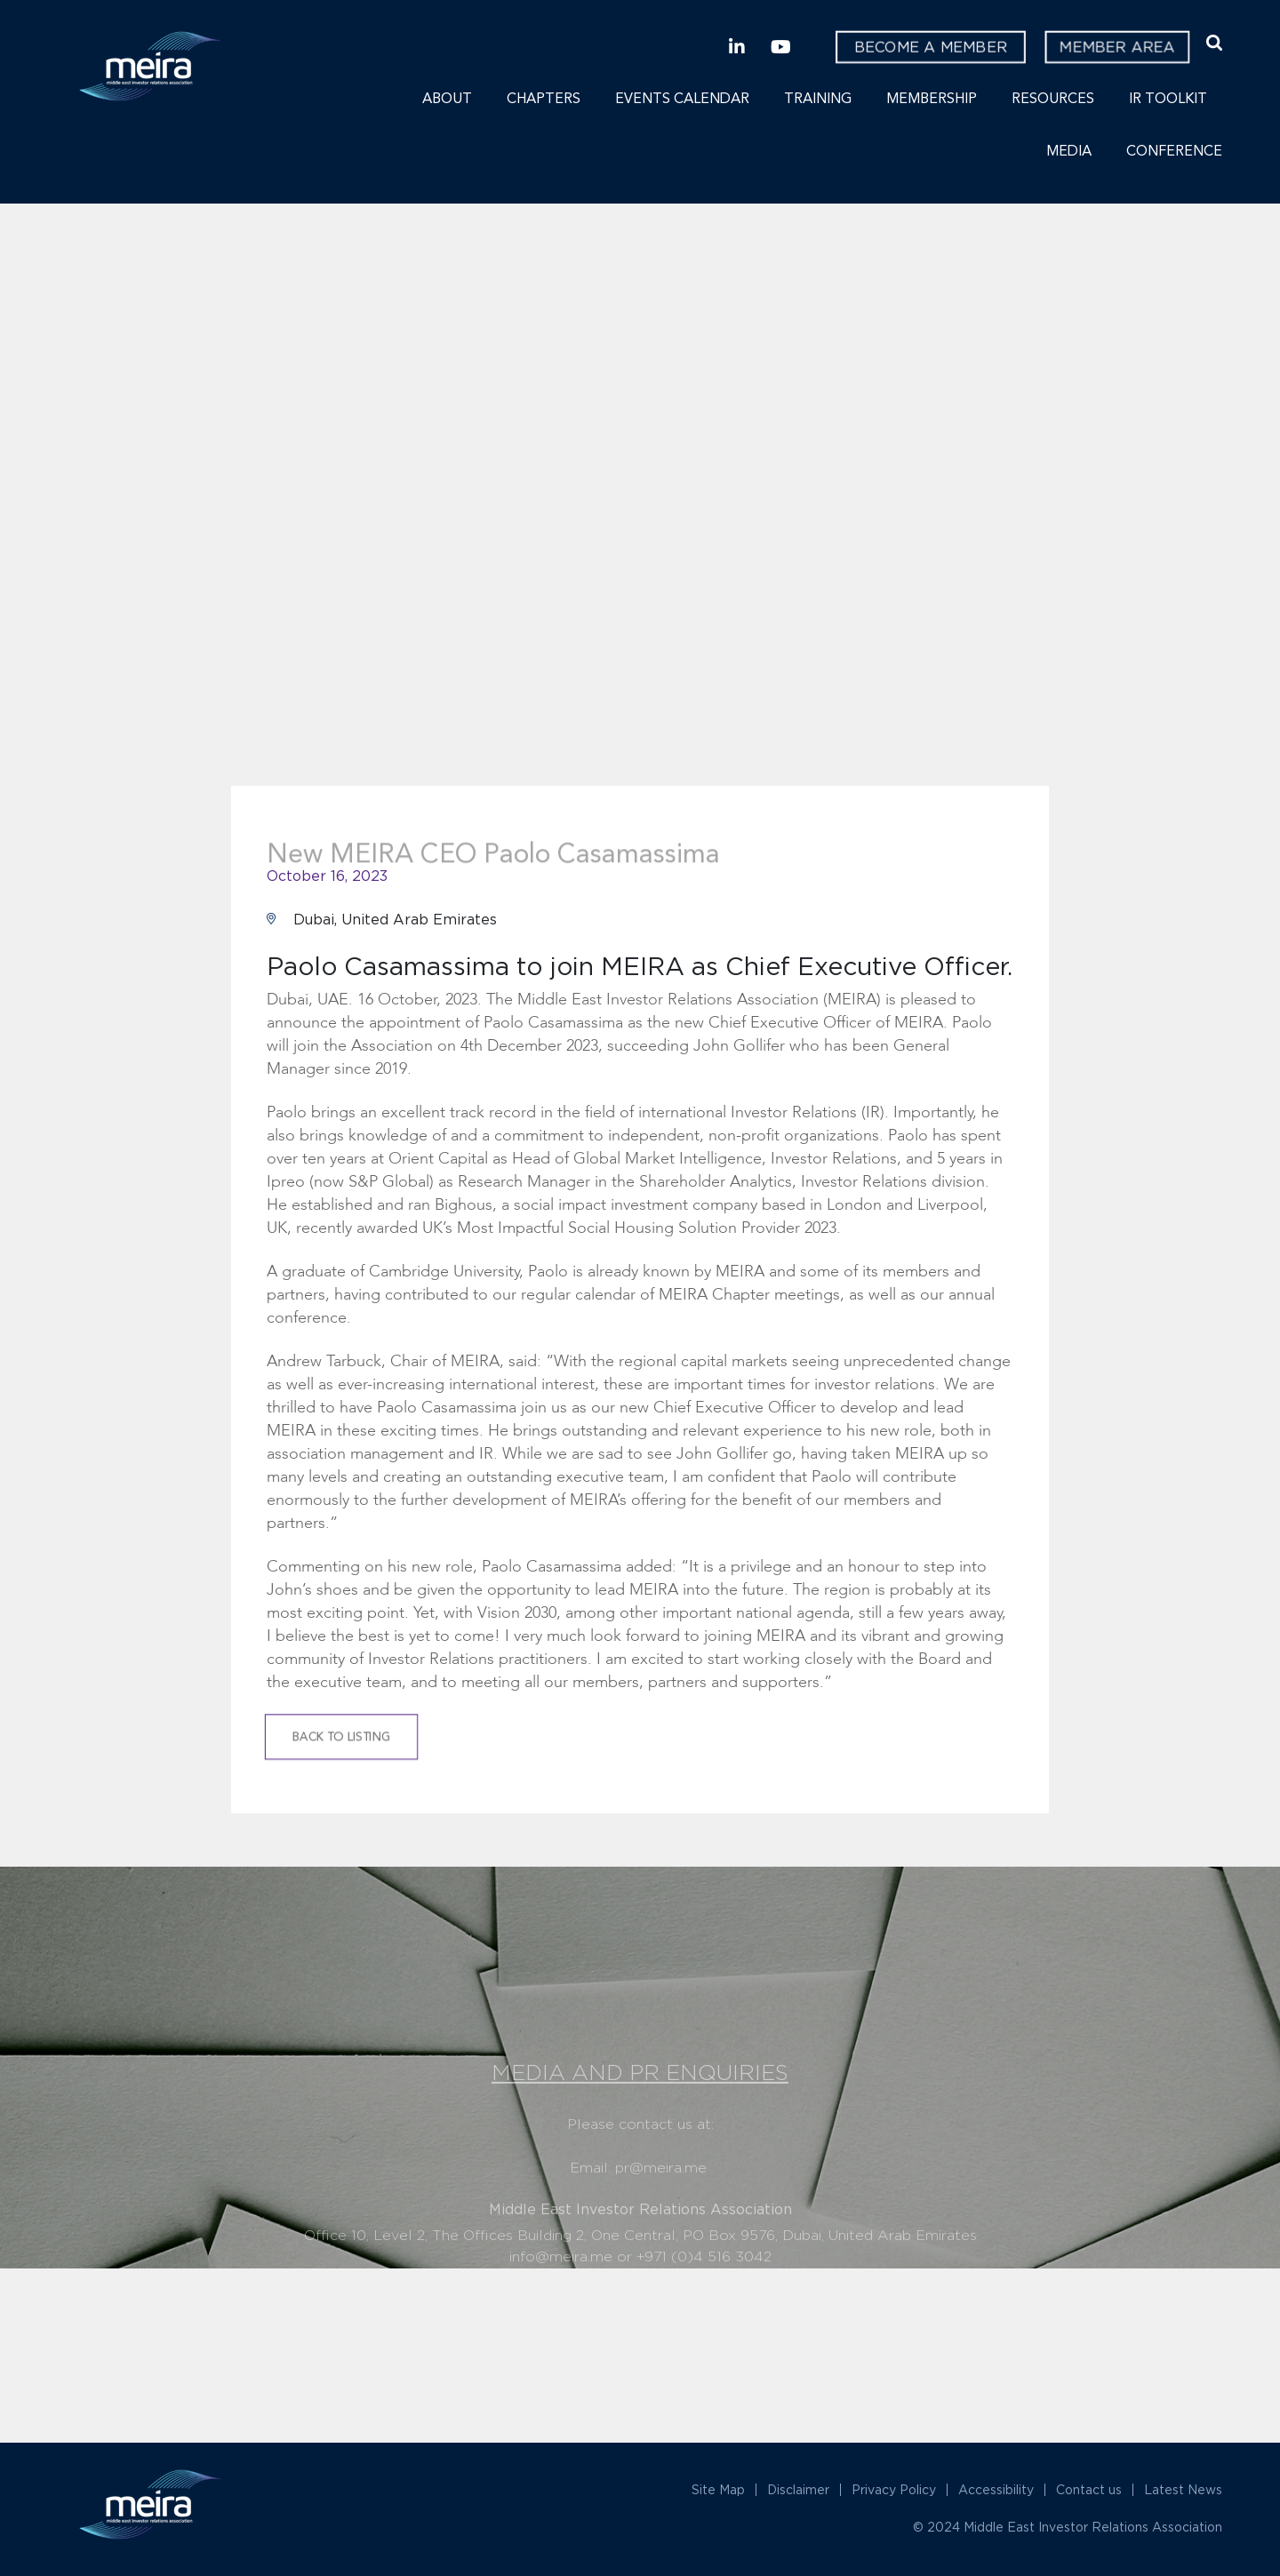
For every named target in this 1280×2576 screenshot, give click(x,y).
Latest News (1183, 2489)
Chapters (543, 99)
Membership (931, 99)
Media (1069, 152)
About (447, 99)
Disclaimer (798, 2489)
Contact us (1089, 2489)
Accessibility (996, 2489)
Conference (1174, 152)
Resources (1053, 99)
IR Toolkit (1168, 99)
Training (818, 99)
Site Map (718, 2489)
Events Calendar (682, 99)
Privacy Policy (894, 2489)
